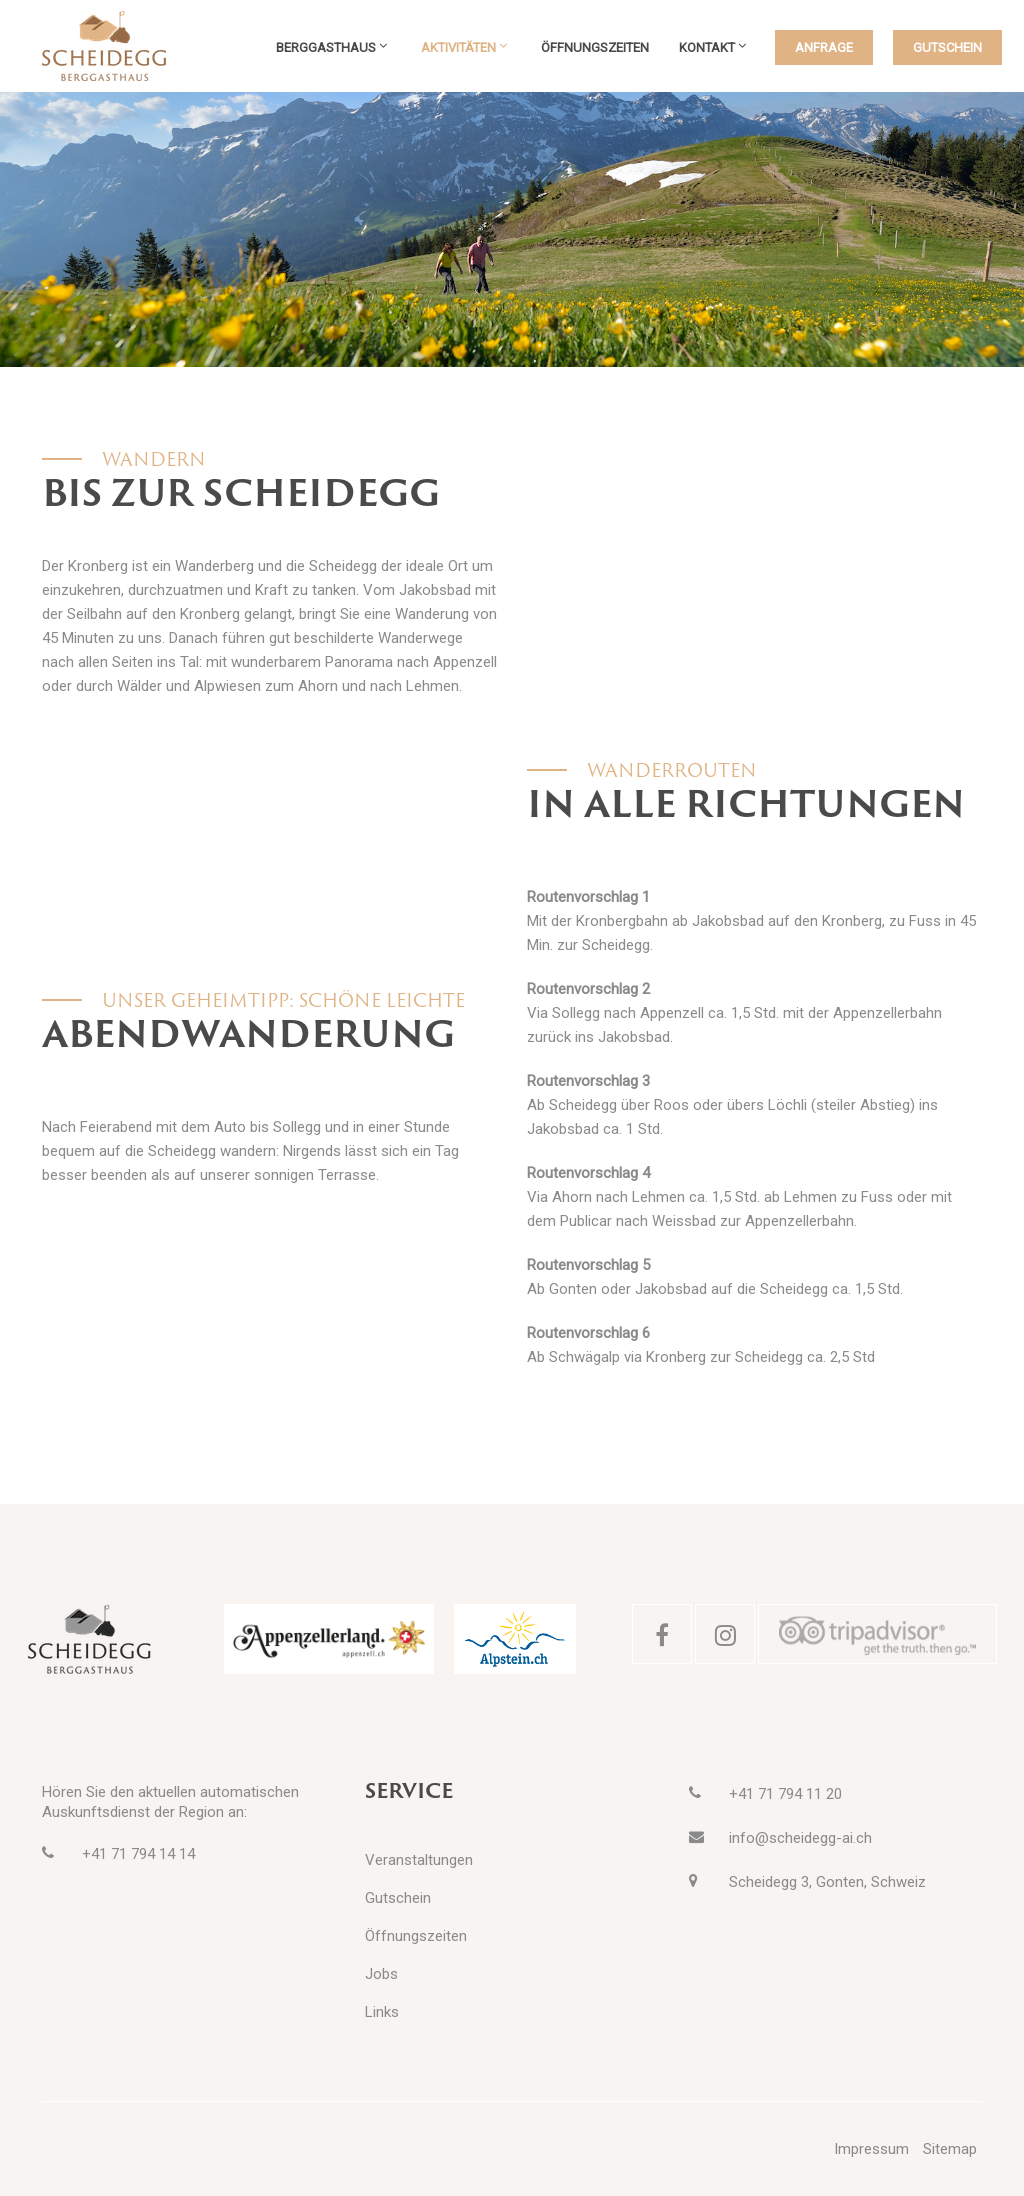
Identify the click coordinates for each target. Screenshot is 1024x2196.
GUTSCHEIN (947, 47)
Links (382, 2012)
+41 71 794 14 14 (138, 1854)
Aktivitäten (458, 47)
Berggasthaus (326, 47)
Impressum (871, 2149)
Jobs (381, 1974)
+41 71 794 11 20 (785, 1794)
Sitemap (950, 2149)
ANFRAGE (824, 47)
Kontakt (707, 47)
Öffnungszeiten (595, 47)
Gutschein (398, 1898)
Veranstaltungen (419, 1860)
